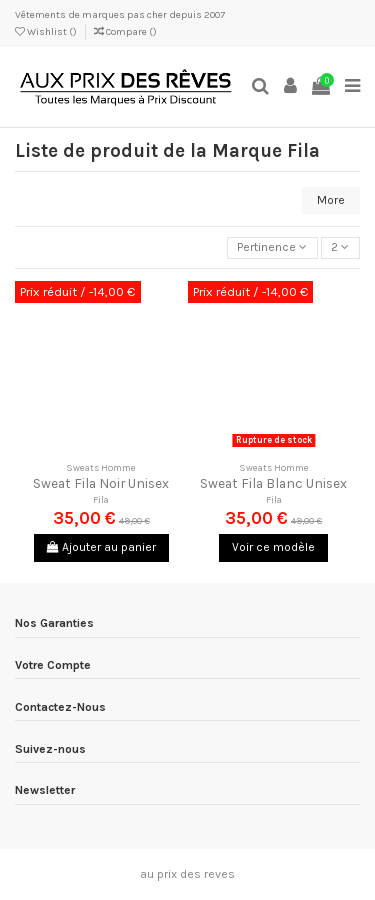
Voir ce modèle (273, 547)
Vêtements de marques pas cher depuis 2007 (120, 15)
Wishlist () (47, 32)
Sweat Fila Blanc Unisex (273, 483)
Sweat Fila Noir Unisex (101, 483)
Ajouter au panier (101, 547)
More (331, 200)
